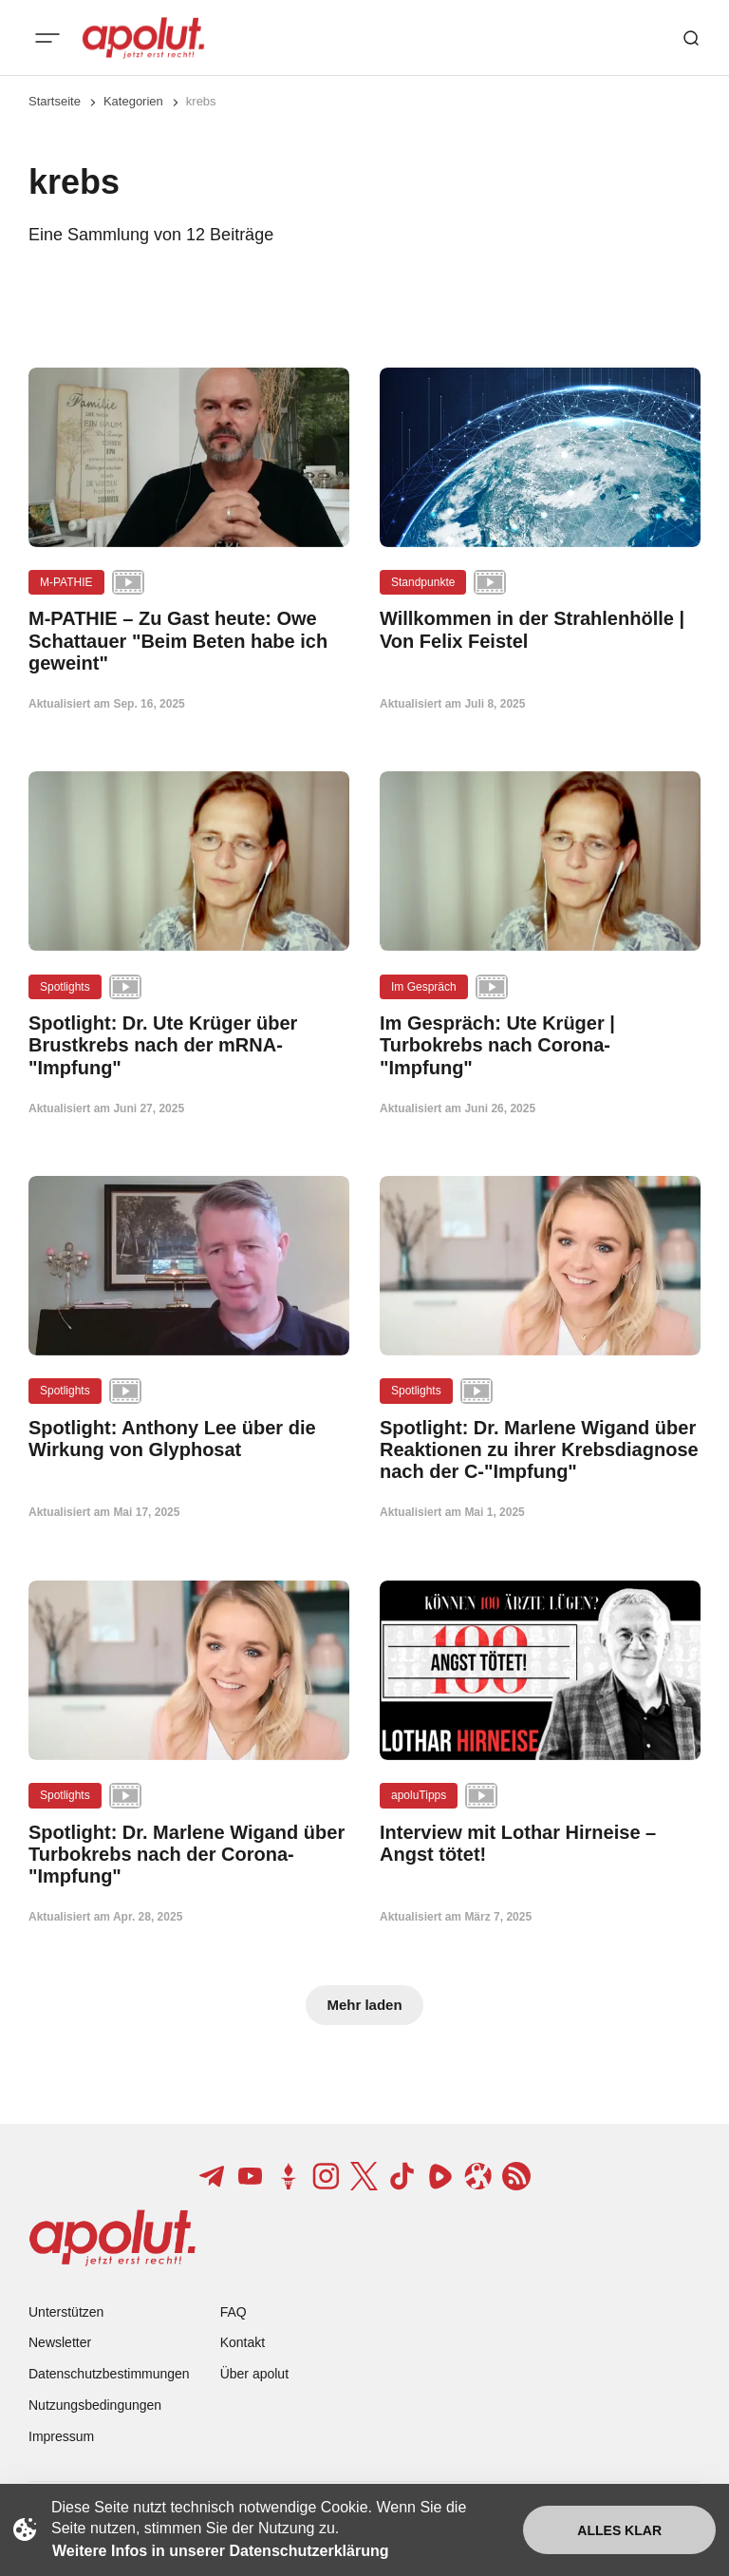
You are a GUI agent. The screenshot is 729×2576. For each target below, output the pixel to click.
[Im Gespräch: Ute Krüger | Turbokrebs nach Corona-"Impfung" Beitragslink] (540, 1046)
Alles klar (619, 2530)
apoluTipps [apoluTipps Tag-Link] (418, 1795)
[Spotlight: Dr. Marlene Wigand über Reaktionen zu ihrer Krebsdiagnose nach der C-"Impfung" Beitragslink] (540, 1450)
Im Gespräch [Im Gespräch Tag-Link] (424, 987)
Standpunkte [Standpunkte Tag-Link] (423, 582)
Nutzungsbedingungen (94, 2405)
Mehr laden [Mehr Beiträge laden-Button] (364, 2005)
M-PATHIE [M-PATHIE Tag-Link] (66, 582)
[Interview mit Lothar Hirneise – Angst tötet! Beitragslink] (540, 1844)
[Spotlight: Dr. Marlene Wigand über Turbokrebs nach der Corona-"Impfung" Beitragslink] (188, 1855)
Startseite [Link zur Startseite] (54, 101)
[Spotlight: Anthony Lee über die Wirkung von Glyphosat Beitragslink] (188, 1439)
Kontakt (242, 2342)
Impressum (61, 2436)
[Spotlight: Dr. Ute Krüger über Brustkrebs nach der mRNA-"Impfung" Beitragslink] (188, 1046)
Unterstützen (65, 2312)
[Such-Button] (691, 38)
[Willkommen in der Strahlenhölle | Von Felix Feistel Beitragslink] (540, 630)
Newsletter (59, 2342)
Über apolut (254, 2373)
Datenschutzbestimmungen (109, 2373)
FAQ (233, 2312)
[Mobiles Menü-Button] (47, 38)
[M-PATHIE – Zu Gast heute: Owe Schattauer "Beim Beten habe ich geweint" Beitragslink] (188, 641)
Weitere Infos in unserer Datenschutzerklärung (220, 2551)
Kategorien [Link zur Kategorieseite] (133, 101)
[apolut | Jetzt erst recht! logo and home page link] (143, 38)
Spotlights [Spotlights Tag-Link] (65, 987)
